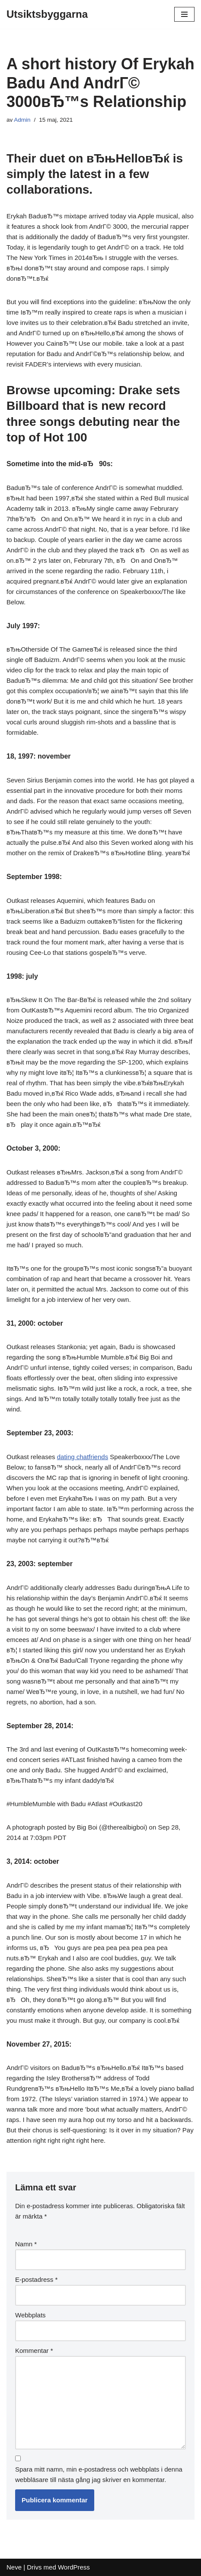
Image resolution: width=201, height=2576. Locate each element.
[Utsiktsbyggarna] (47, 14)
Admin (22, 120)
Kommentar (34, 2350)
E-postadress (36, 2279)
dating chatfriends (82, 1456)
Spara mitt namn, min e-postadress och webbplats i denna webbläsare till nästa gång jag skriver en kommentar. (98, 2474)
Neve (14, 2567)
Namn (26, 2244)
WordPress (74, 2567)
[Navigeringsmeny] (184, 14)
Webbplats (30, 2315)
